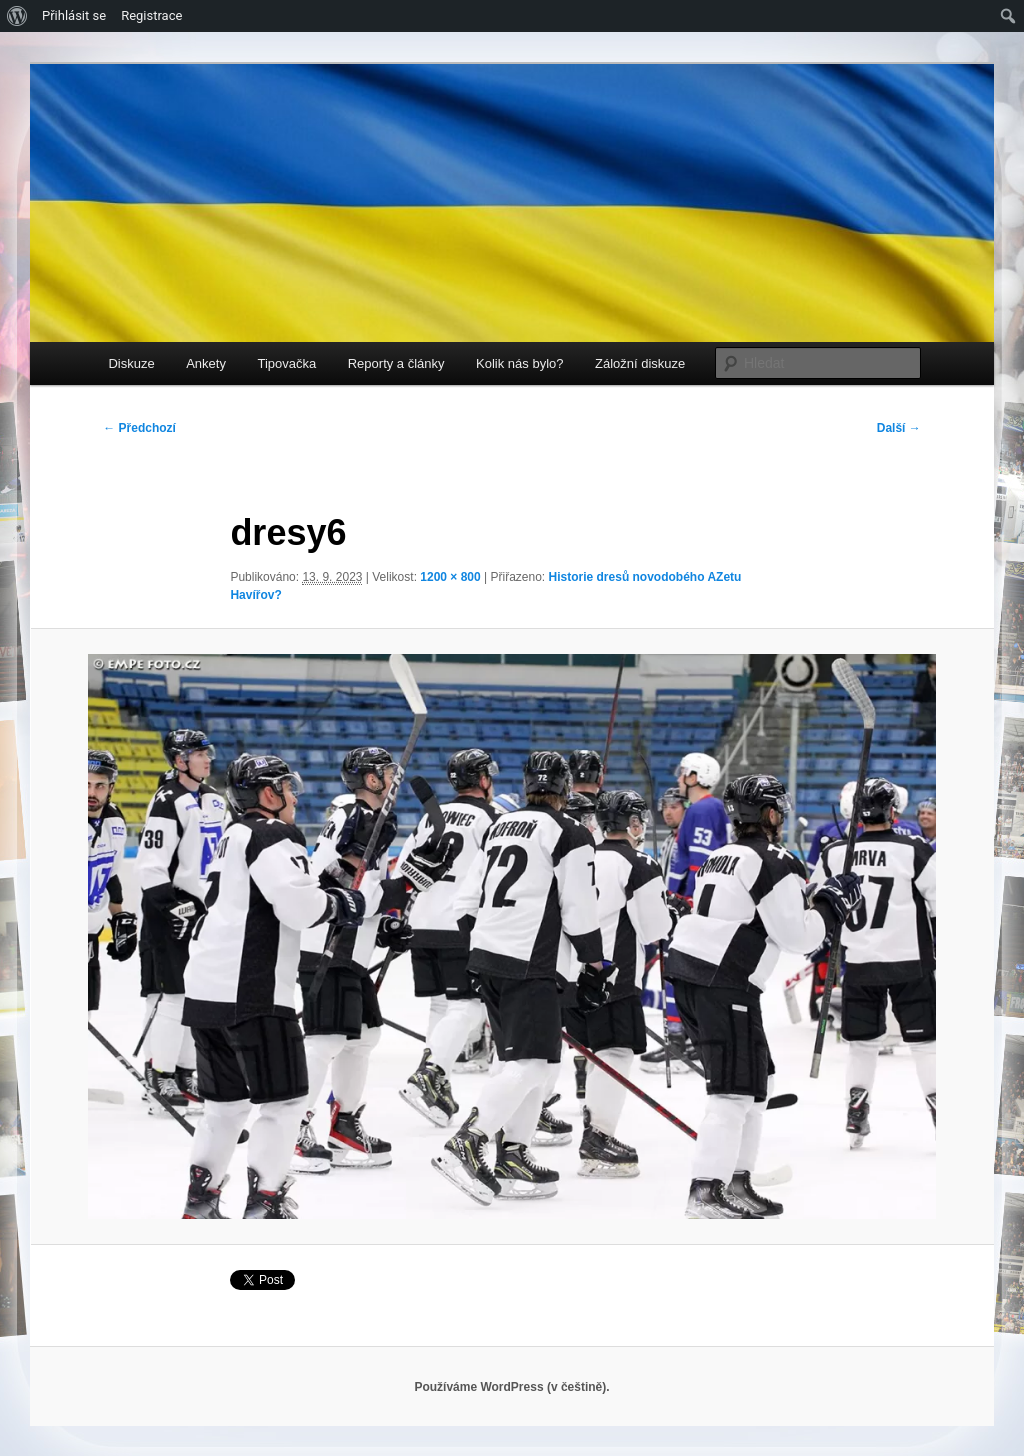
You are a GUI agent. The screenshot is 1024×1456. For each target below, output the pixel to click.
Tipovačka (286, 363)
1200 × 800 (450, 577)
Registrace (151, 15)
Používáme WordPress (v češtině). (511, 1387)
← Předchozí (139, 428)
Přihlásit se (74, 15)
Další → (899, 428)
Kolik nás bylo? (519, 363)
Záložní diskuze (640, 363)
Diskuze (131, 363)
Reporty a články (396, 363)
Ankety (206, 363)
